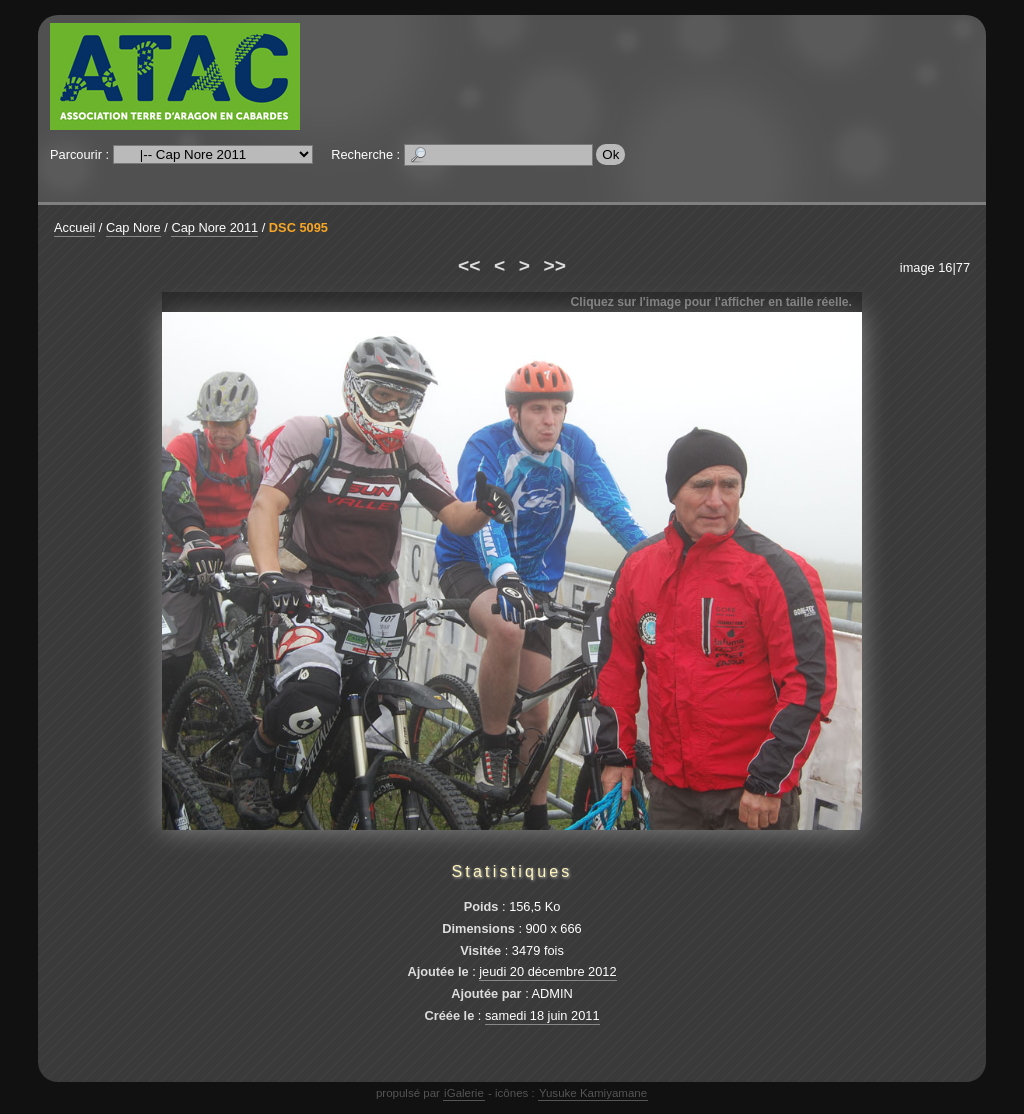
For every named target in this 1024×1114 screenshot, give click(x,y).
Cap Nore (133, 227)
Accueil (74, 227)
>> (555, 265)
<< (469, 265)
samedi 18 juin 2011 (542, 1015)
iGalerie (464, 1093)
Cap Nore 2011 (214, 227)
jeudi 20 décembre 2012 (547, 971)
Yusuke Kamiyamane (593, 1093)
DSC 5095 (298, 227)
